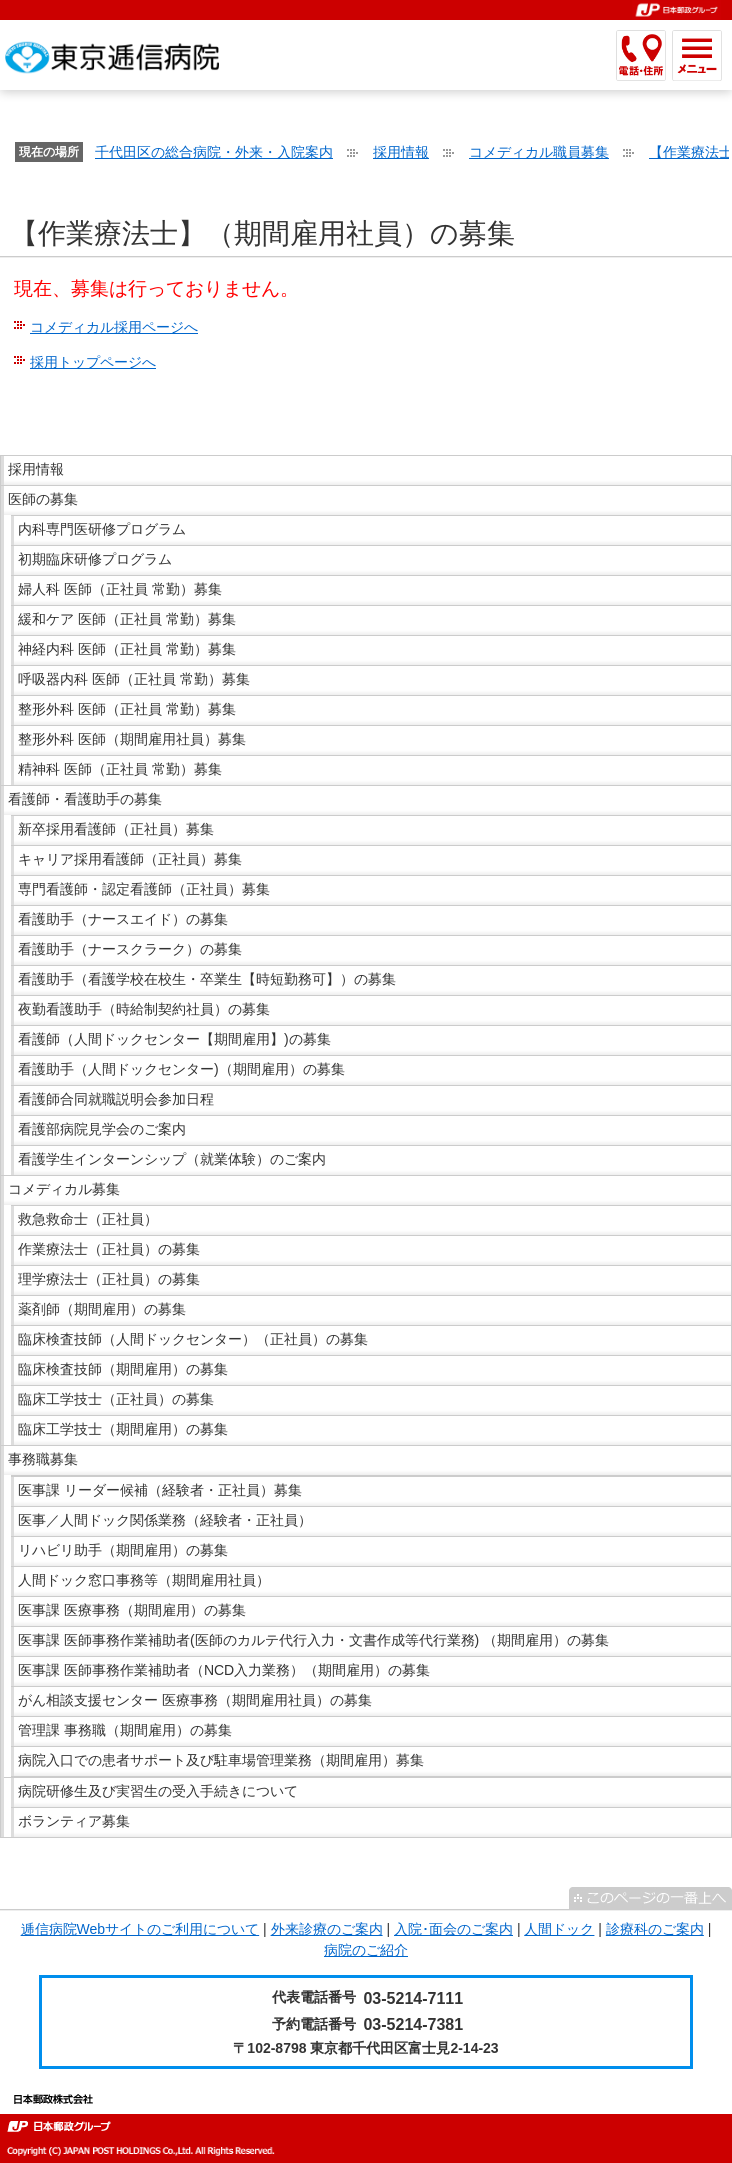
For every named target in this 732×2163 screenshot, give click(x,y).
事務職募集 (43, 1459)
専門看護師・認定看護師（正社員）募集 (144, 889)
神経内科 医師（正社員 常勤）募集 (127, 649)
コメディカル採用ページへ (114, 327)
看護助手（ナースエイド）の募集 (123, 919)
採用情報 (401, 152)
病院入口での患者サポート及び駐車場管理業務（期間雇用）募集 (221, 1760)
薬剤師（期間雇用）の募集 (102, 1309)
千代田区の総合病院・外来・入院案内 (214, 152)
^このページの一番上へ (650, 1898)
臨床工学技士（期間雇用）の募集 (123, 1429)
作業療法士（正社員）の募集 (109, 1249)
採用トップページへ (93, 362)
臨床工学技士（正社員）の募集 (116, 1399)
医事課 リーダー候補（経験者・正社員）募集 (160, 1490)
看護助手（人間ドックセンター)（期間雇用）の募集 (181, 1069)
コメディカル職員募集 (539, 152)
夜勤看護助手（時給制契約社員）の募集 (144, 1009)
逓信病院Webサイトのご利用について (140, 1929)
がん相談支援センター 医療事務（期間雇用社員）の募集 (195, 1700)
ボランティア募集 (74, 1821)
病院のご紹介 (366, 1950)
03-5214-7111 (413, 1998)
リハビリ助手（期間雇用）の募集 (123, 1550)
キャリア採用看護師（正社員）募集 (130, 859)
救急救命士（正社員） (88, 1219)
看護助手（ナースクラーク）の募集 (130, 949)
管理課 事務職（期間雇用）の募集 (125, 1730)
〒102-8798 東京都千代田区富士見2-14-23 (365, 2048)
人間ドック (559, 1929)
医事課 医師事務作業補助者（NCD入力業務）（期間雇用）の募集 (224, 1670)
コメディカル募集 (64, 1189)
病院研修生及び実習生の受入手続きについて (158, 1791)
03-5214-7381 (413, 2024)
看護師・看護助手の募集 (85, 799)
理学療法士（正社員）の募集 (109, 1279)
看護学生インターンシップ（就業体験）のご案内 (172, 1159)
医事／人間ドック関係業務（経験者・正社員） (165, 1520)
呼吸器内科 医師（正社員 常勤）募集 (134, 679)
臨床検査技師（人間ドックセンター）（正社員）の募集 (193, 1339)
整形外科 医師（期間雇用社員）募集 (132, 739)
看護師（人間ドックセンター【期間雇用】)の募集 (174, 1039)
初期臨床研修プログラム (95, 559)
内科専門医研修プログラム (102, 529)
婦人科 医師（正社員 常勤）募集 (120, 589)
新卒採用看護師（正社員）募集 (116, 829)
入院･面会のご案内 (453, 1929)
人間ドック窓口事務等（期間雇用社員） (144, 1580)
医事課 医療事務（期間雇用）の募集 (132, 1610)
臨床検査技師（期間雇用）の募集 (123, 1369)
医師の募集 (43, 499)
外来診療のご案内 (327, 1929)
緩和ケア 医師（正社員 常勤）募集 (127, 619)
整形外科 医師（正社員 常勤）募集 (127, 709)
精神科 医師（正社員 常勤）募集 (120, 769)
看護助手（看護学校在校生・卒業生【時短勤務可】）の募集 (207, 979)
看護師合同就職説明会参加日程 (116, 1099)
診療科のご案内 (655, 1929)
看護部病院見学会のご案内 (102, 1129)
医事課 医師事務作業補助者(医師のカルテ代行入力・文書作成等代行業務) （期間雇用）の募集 (313, 1640)
